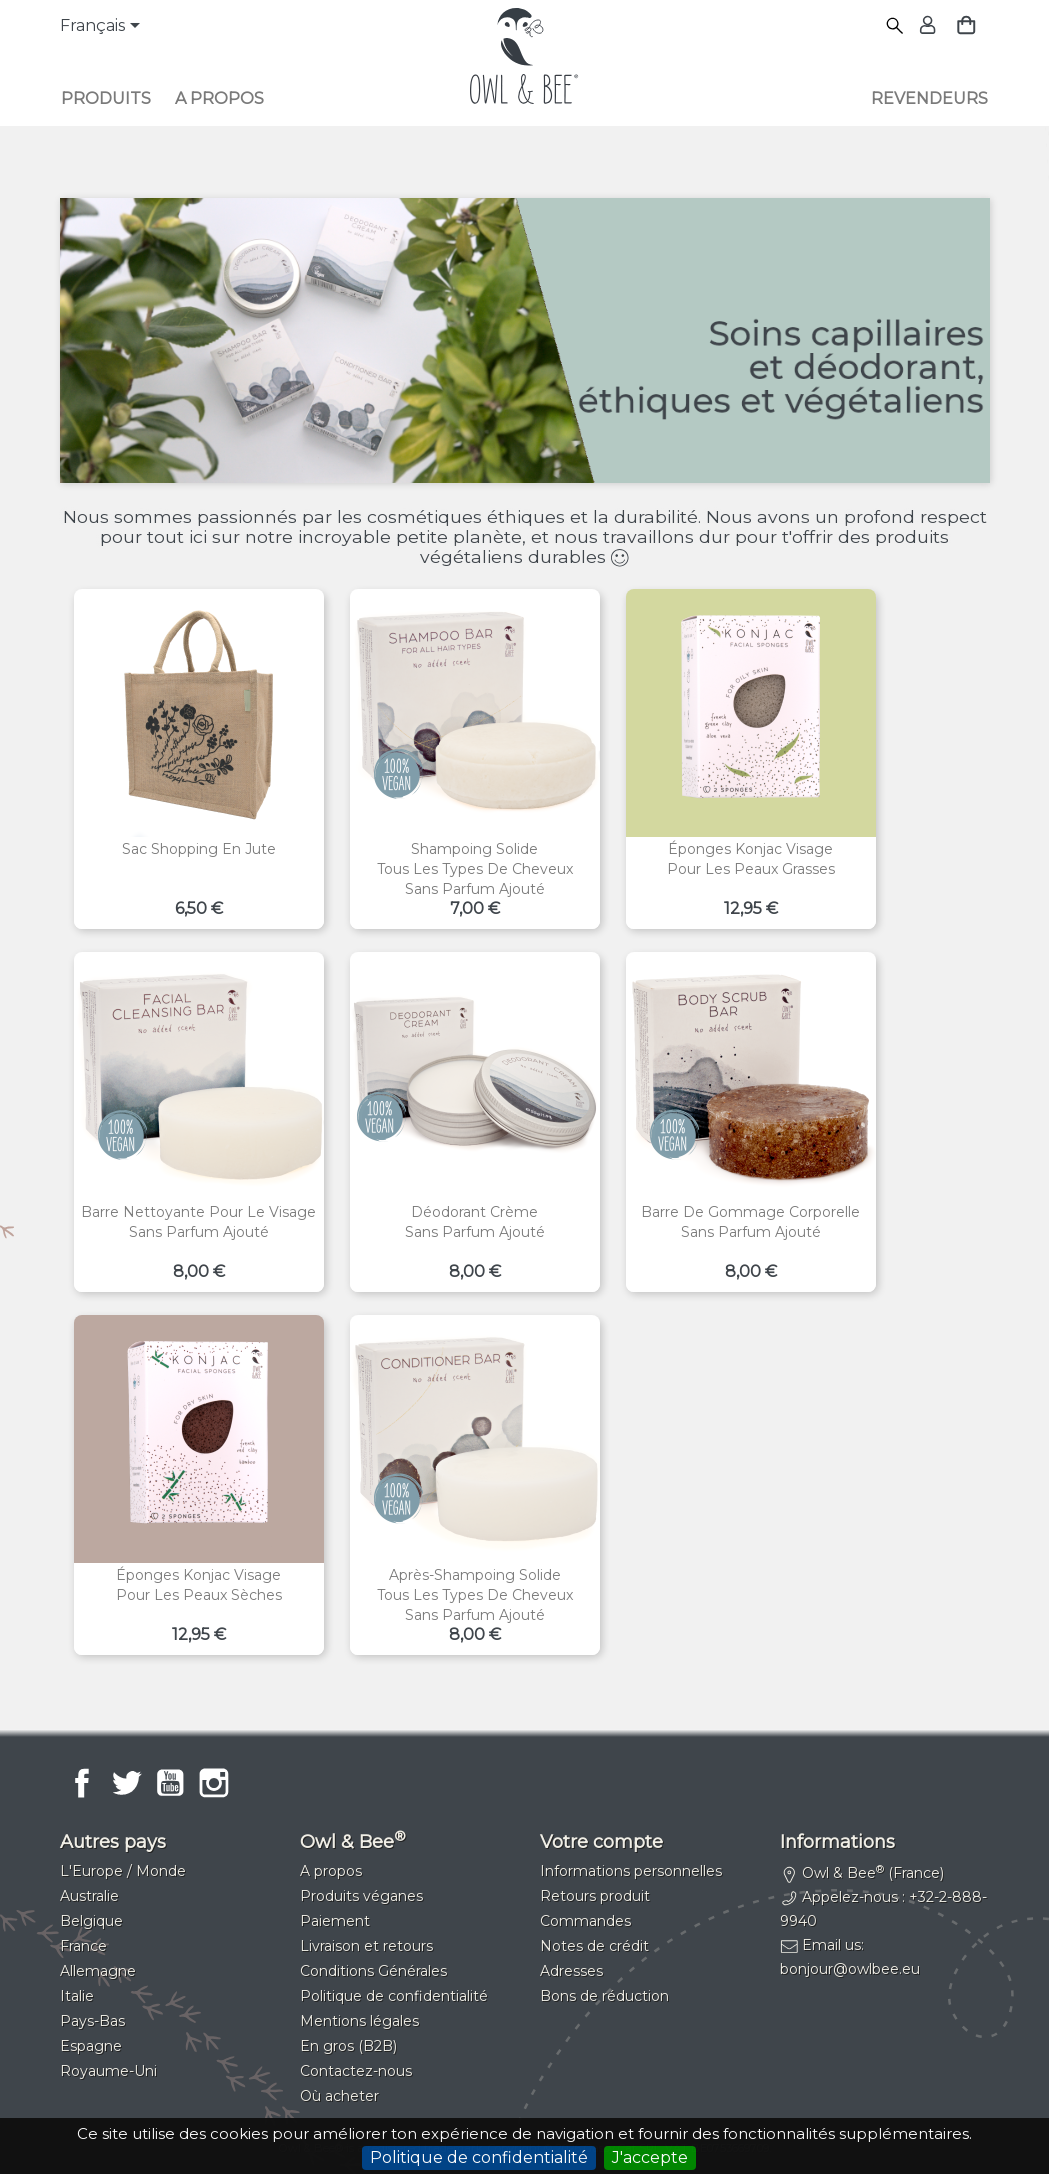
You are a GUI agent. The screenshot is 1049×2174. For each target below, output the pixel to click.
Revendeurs (929, 98)
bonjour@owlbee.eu (850, 1969)
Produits (106, 98)
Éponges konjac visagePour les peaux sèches (199, 1585)
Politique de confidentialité (479, 2157)
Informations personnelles (631, 1871)
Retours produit (595, 1896)
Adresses (571, 1971)
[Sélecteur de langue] (103, 27)
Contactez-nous (356, 2071)
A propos (219, 98)
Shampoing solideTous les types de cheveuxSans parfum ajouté (475, 869)
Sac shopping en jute (199, 849)
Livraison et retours (366, 1946)
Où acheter (339, 2096)
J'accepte (650, 2157)
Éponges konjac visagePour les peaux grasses (751, 859)
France (83, 1946)
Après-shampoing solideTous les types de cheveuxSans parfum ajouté (475, 1595)
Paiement (335, 1921)
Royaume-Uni (108, 2071)
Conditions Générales (373, 1971)
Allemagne (98, 1971)
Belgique (91, 1921)
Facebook (82, 1783)
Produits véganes (361, 1896)
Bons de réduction (604, 1996)
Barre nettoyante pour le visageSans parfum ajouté (198, 1222)
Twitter (126, 1783)
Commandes (585, 1921)
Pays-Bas (92, 2021)
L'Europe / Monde (123, 1871)
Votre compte (601, 1842)
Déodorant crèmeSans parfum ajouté (475, 1222)
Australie (89, 1896)
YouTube (170, 1783)
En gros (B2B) (348, 2046)
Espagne (91, 2046)
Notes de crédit (594, 1946)
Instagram (214, 1783)
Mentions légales (359, 2021)
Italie (77, 1996)
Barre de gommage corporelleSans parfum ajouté (750, 1222)
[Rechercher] (895, 26)
